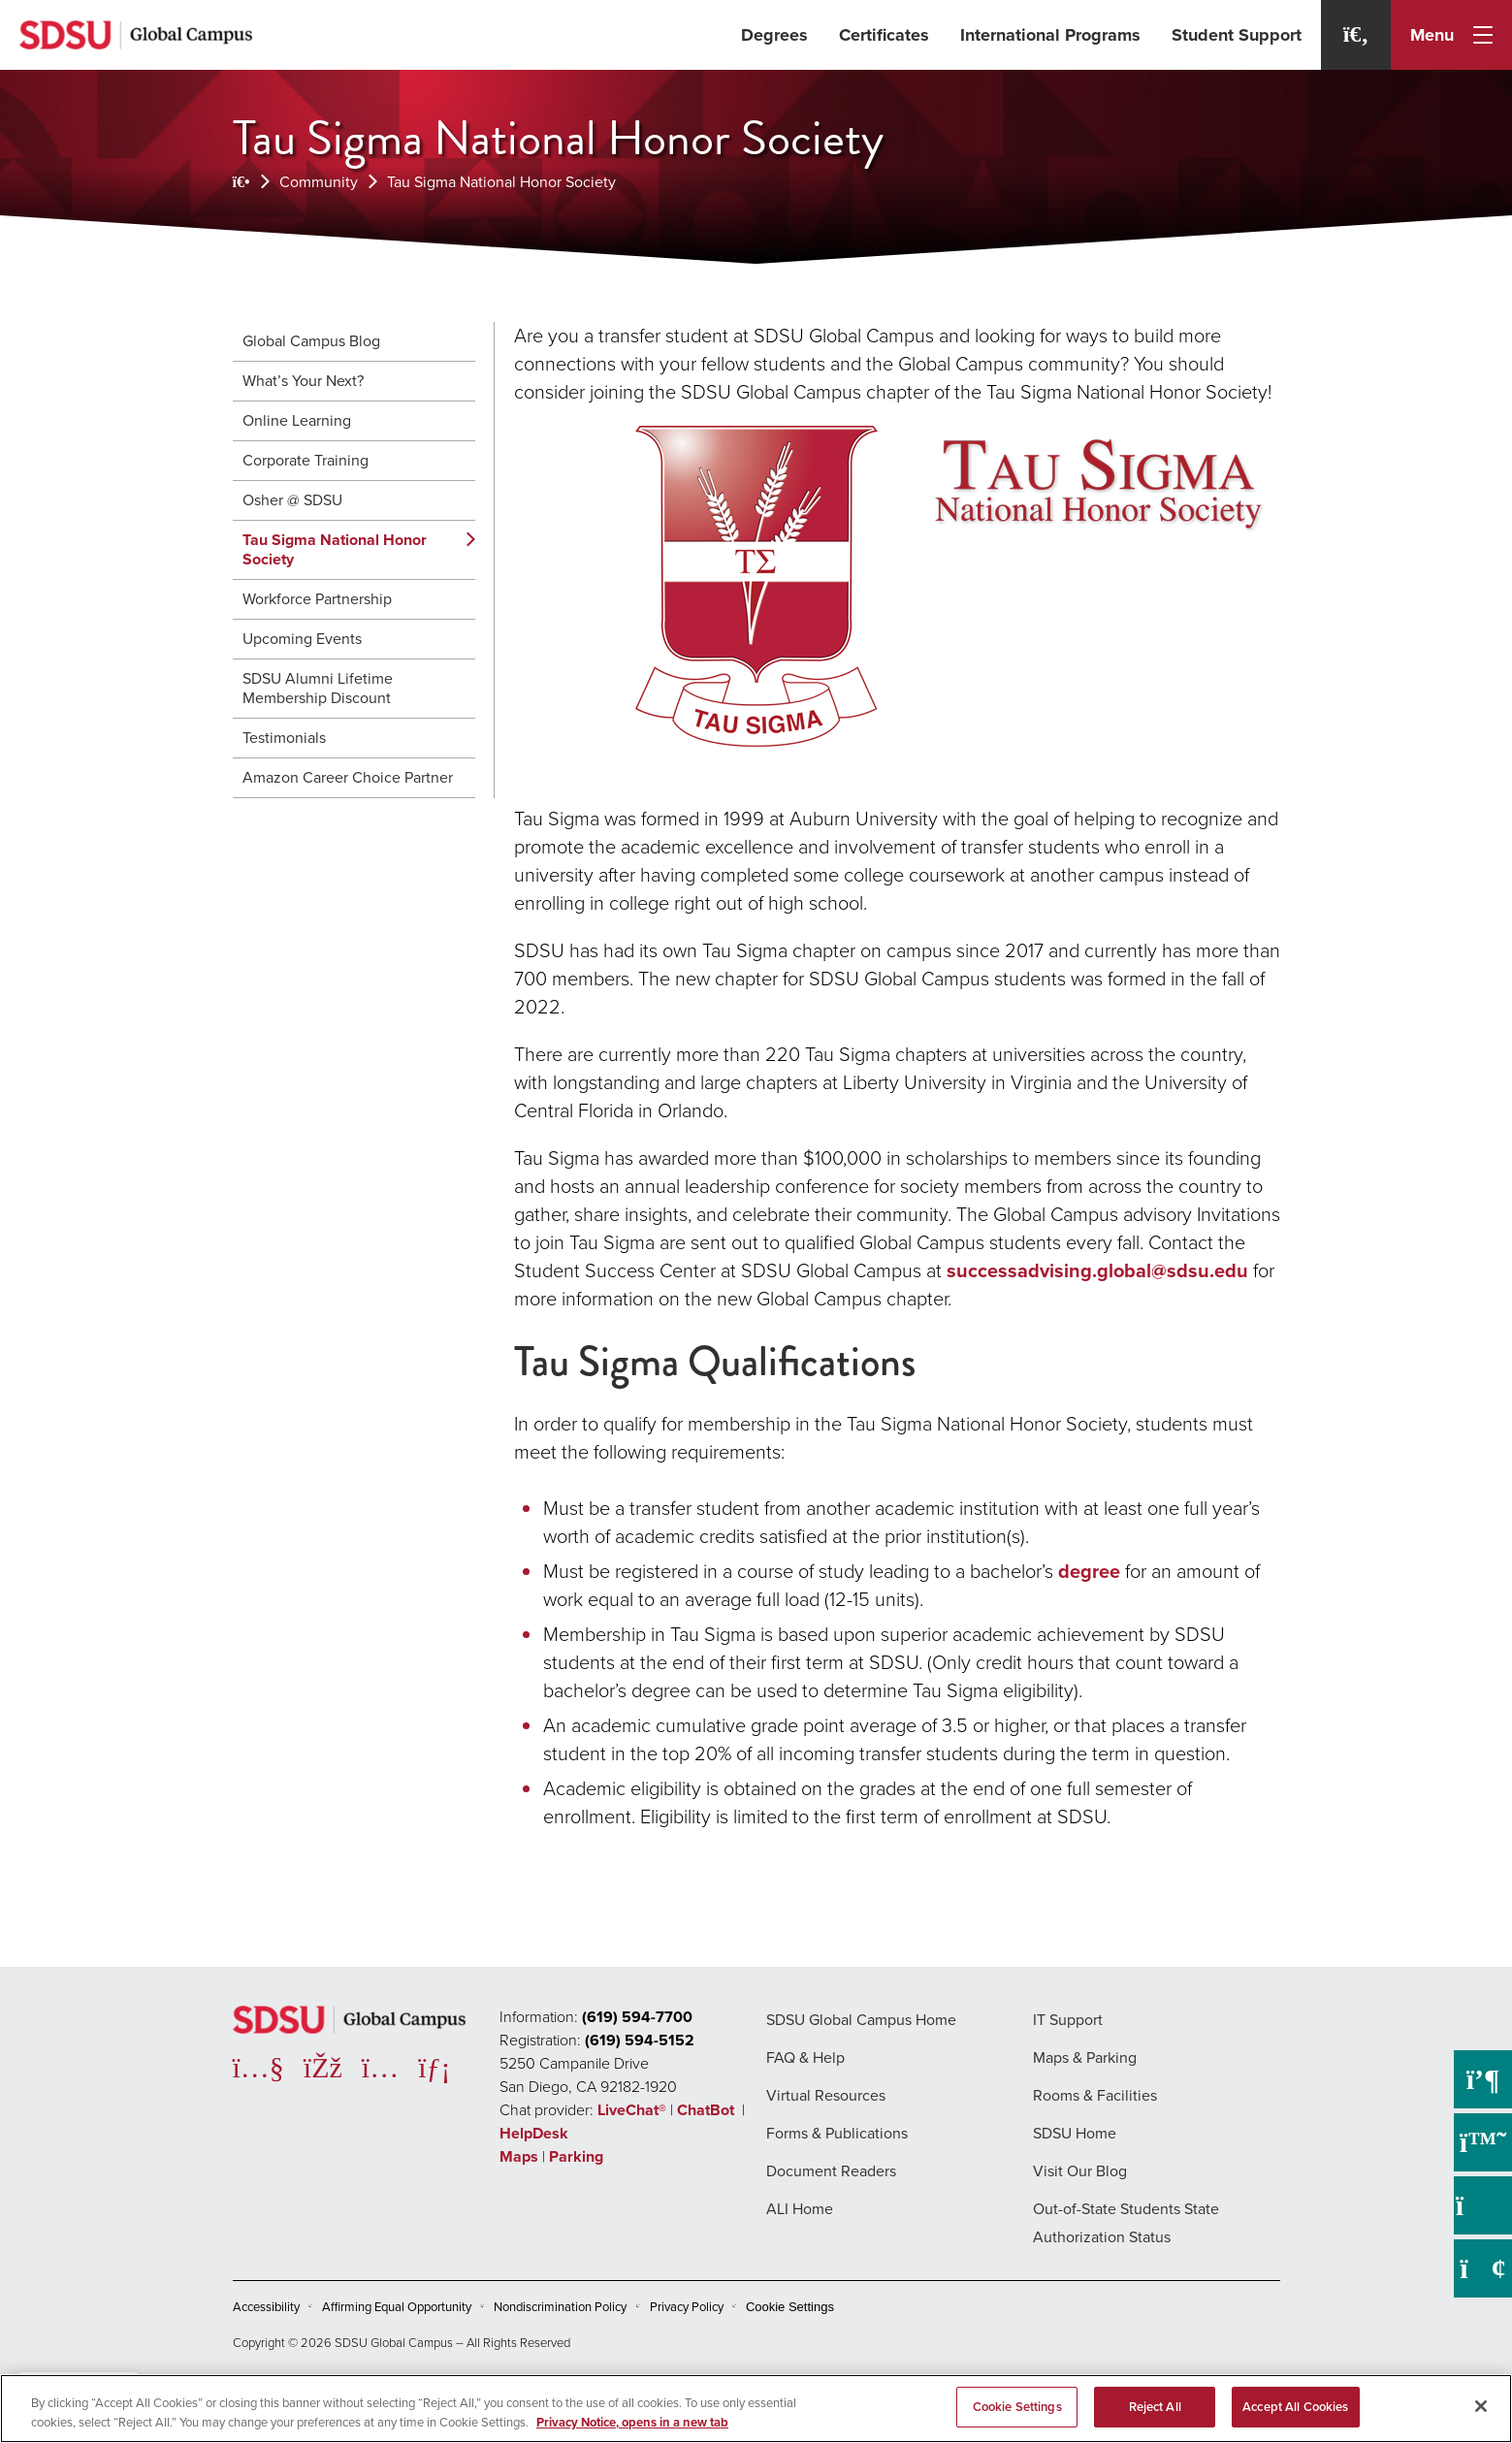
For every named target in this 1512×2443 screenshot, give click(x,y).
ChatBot (707, 2110)
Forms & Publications (837, 2133)
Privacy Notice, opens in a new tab (632, 2422)
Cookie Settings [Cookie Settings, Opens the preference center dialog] (1017, 2406)
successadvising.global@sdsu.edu (1097, 1270)
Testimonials (284, 737)
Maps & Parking (1085, 2057)
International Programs (1050, 35)
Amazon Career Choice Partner (347, 777)
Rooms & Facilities (1095, 2095)
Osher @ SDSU (292, 500)
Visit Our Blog (1080, 2171)
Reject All (1155, 2406)
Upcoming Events (302, 638)
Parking (576, 2156)
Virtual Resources (825, 2095)
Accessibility (266, 2306)
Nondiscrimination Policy (560, 2306)
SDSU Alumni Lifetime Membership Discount (317, 688)
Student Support (1237, 35)
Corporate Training (305, 460)
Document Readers (831, 2171)
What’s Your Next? (303, 381)
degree (1089, 1571)
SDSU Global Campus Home (861, 2020)
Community (318, 182)
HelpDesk (535, 2133)
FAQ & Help (805, 2057)
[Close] (1481, 2406)
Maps (518, 2156)
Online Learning (296, 420)
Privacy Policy (687, 2306)
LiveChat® (631, 2110)
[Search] (1356, 35)
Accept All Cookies (1295, 2406)
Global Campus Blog (311, 341)
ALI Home (799, 2209)
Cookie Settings (790, 2306)
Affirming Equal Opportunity (396, 2306)
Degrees (774, 35)
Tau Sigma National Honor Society (501, 182)
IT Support (1068, 2020)
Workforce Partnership (317, 599)
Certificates (884, 35)
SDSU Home (1074, 2133)
